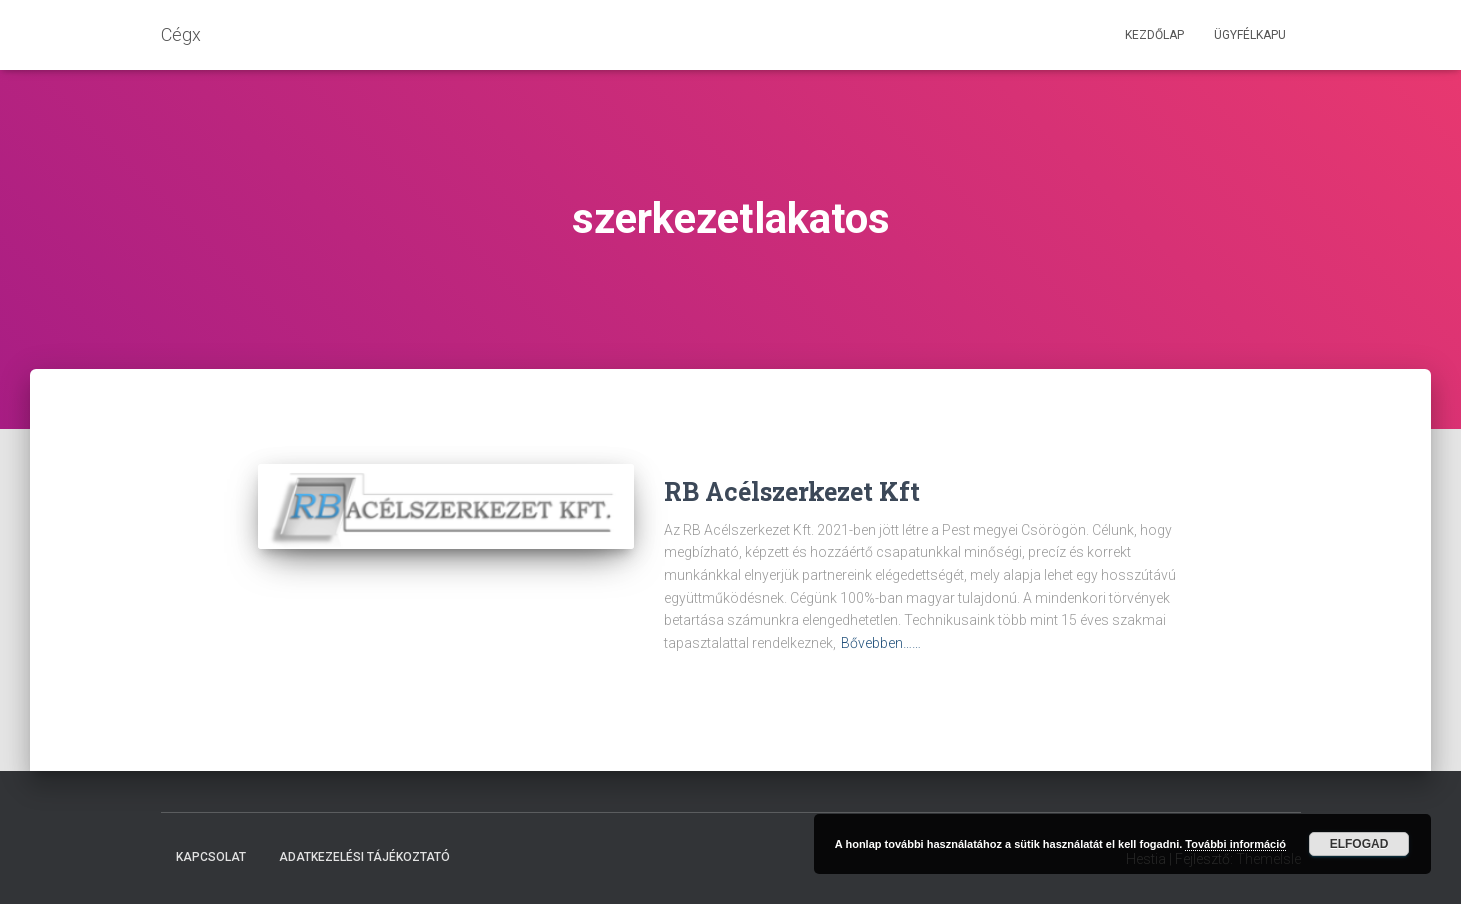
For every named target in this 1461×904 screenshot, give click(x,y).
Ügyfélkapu (1250, 35)
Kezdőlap (1154, 35)
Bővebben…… (881, 643)
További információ (1235, 844)
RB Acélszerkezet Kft (792, 491)
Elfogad (1359, 844)
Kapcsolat (211, 857)
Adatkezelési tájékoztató (364, 857)
